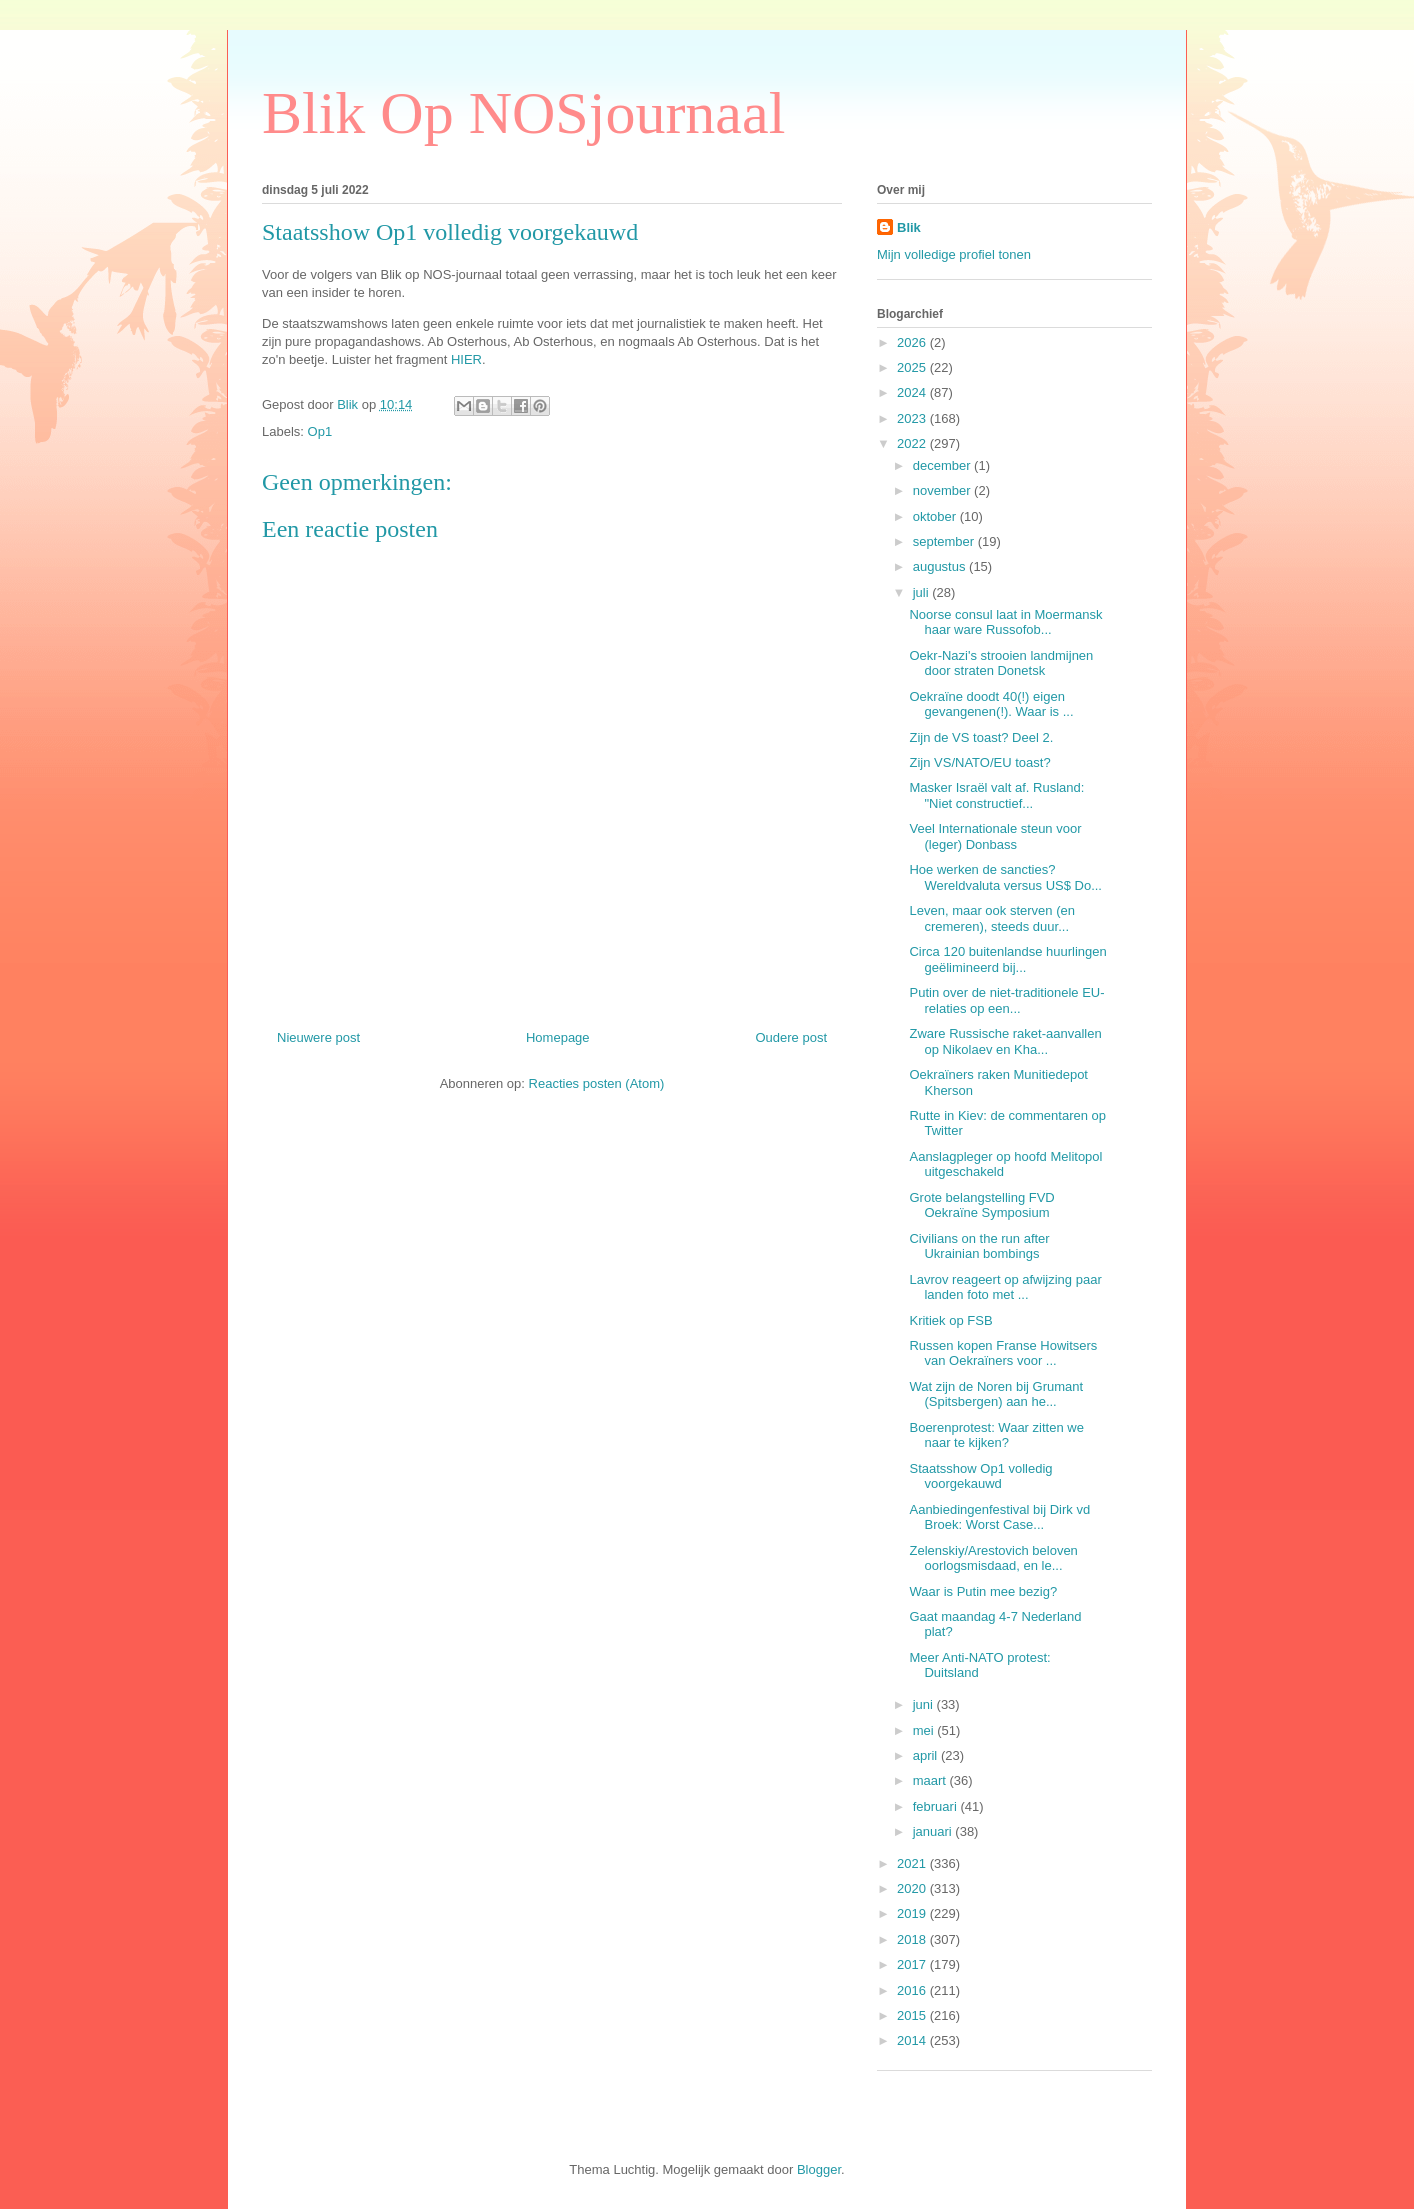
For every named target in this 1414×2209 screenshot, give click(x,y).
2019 (913, 1913)
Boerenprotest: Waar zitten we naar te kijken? (996, 1435)
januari (934, 1831)
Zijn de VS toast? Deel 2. (981, 737)
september (945, 541)
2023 (913, 418)
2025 (913, 367)
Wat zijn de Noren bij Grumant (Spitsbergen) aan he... (996, 1394)
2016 (913, 1990)
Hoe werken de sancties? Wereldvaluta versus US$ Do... (1005, 877)
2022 (913, 443)
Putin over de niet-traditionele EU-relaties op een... (1006, 1000)
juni (925, 1704)
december (943, 465)
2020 (913, 1888)
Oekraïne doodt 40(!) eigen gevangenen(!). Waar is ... (991, 704)
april (927, 1755)
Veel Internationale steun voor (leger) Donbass (995, 836)
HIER (466, 359)
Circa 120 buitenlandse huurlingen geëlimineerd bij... (1007, 959)
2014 (913, 2040)
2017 (913, 1964)
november (943, 490)
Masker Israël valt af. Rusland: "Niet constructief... (996, 795)
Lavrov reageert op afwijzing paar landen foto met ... (1005, 1287)
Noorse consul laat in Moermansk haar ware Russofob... (1005, 622)
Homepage (558, 1037)
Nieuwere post (318, 1037)
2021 (913, 1863)
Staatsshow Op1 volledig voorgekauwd (980, 1476)
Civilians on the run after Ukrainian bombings (979, 1246)
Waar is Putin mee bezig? (983, 1591)
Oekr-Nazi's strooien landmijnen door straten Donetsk (1001, 663)
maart (931, 1780)
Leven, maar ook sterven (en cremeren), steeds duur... (991, 918)
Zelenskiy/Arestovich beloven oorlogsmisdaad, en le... (993, 1558)
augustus (941, 566)
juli (923, 592)
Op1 (320, 431)
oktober (936, 516)
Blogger (819, 2169)
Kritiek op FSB (950, 1320)
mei (925, 1730)
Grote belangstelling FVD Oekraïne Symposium (981, 1205)
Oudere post (791, 1037)
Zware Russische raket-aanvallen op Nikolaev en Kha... (1005, 1041)
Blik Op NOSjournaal (523, 113)
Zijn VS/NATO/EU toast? (979, 762)
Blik (909, 227)
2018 (913, 1939)
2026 (913, 342)
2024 (913, 392)
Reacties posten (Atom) (597, 1083)
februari (937, 1806)
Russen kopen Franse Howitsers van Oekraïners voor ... (1003, 1353)
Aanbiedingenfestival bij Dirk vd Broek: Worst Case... (999, 1517)
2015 (913, 2015)
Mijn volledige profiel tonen (954, 254)
